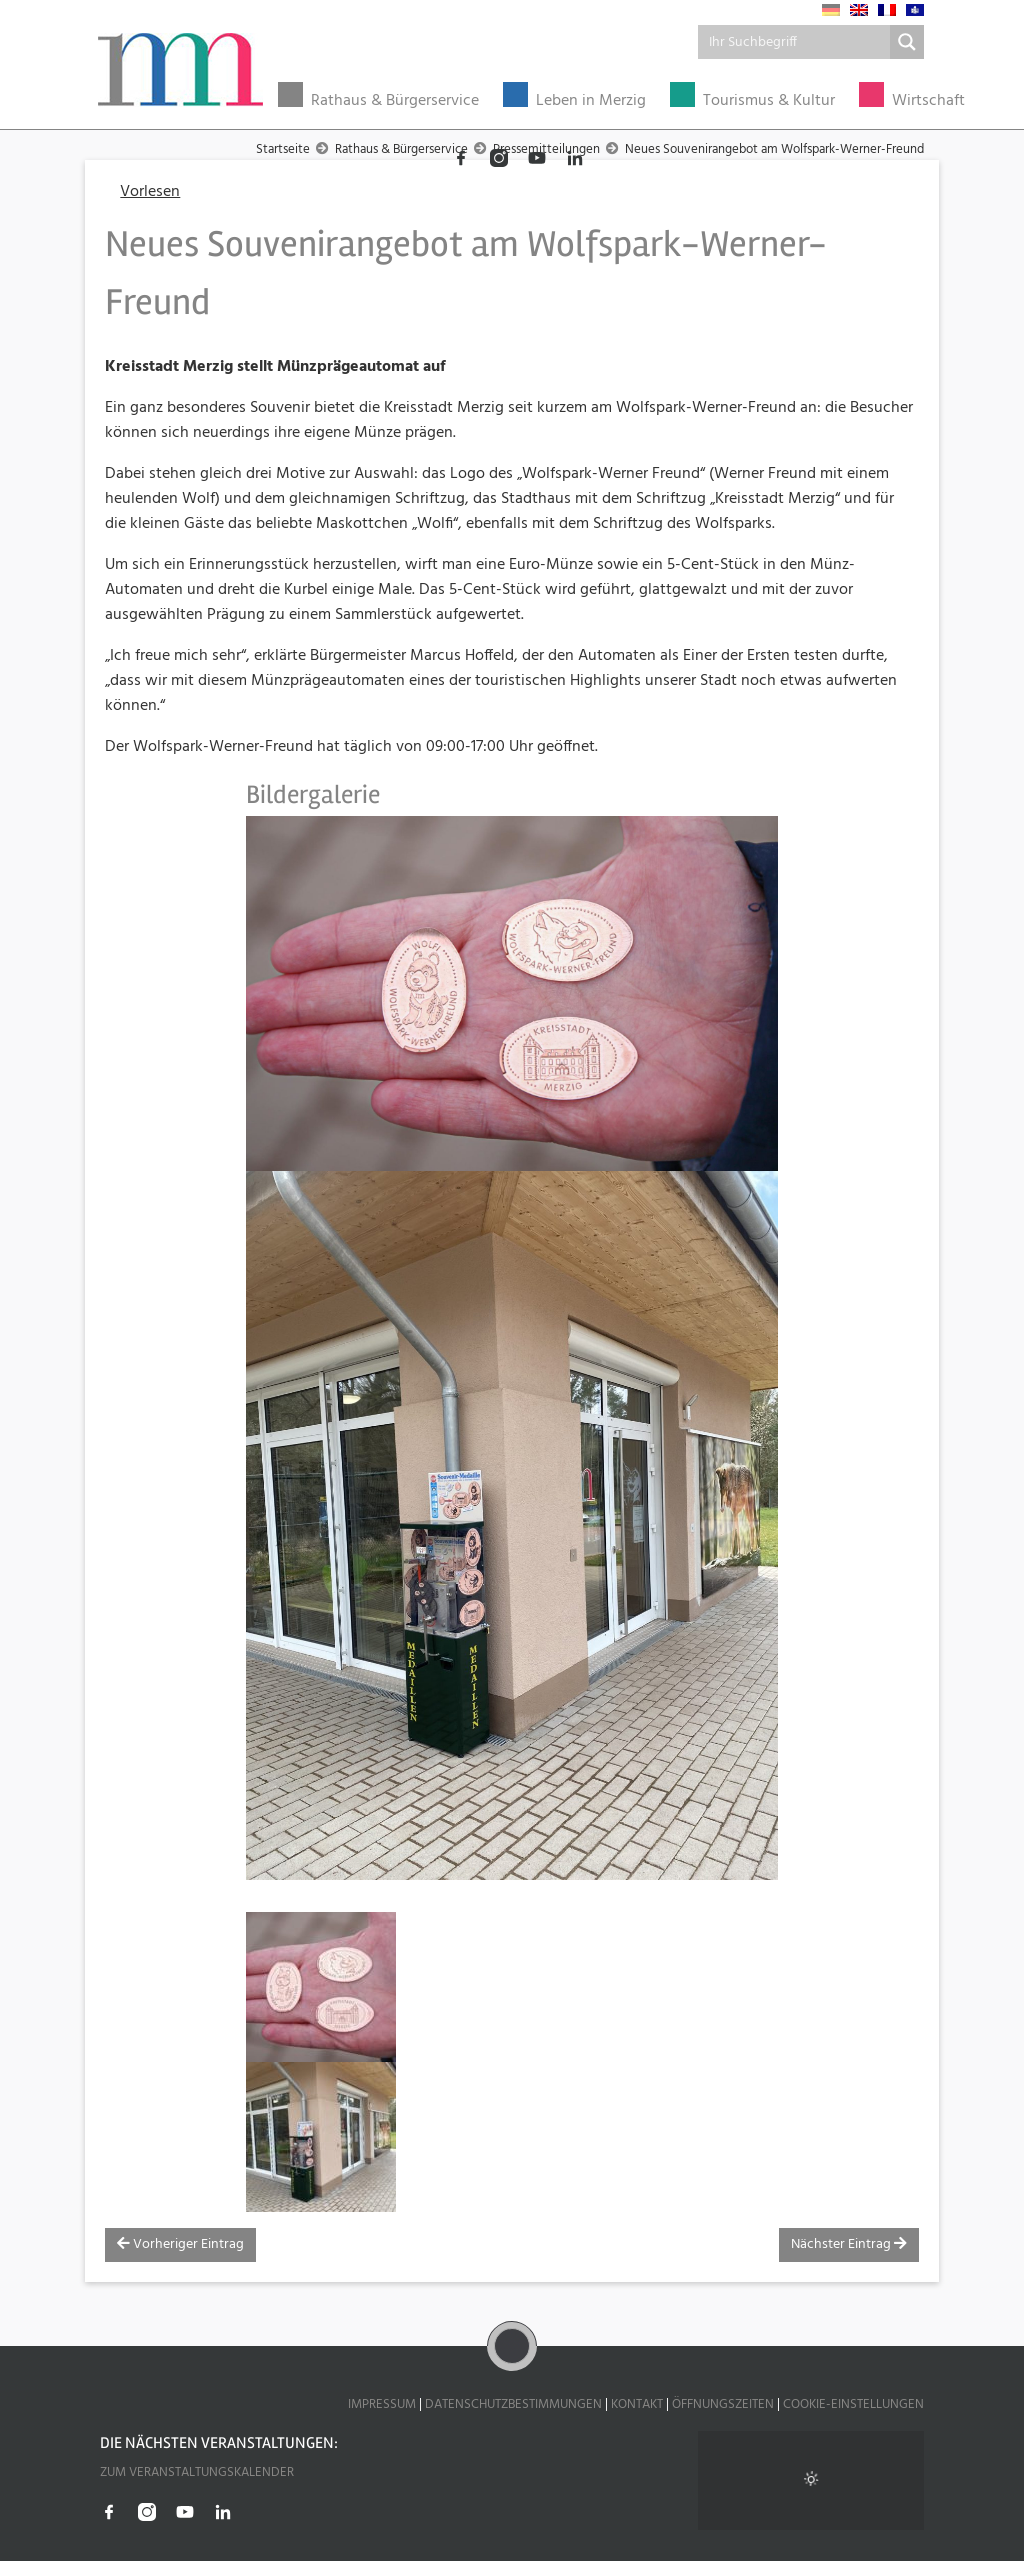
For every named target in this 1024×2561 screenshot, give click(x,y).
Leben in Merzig (591, 101)
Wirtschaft (928, 101)
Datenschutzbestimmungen (513, 2404)
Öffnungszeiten (723, 2404)
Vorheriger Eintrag (180, 2244)
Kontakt (637, 2404)
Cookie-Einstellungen (853, 2404)
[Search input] (795, 42)
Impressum (382, 2404)
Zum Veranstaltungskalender (197, 2472)
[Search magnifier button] (907, 42)
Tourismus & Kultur (769, 101)
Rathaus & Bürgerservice (395, 101)
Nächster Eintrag (849, 2244)
